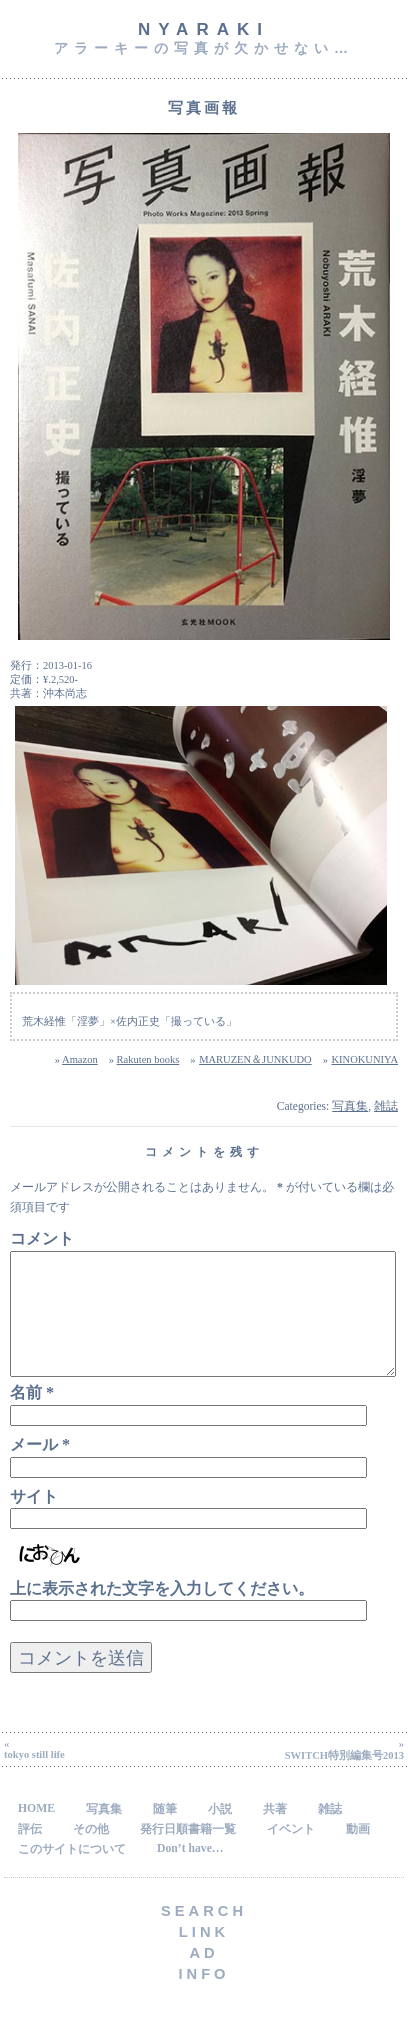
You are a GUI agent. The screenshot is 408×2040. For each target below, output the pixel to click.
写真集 (350, 1106)
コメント (42, 1238)
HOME (36, 1832)
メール (40, 1468)
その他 (91, 1853)
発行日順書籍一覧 (188, 1853)
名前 (32, 1416)
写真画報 (204, 108)
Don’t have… (190, 1872)
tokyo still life (34, 1778)
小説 (220, 1833)
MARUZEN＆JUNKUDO (255, 1059)
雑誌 (386, 1106)
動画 (358, 1853)
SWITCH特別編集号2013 (344, 1779)
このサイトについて (72, 1873)
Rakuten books (148, 1059)
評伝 (30, 1853)
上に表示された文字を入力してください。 (162, 1612)
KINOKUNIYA (365, 1059)
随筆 (165, 1833)
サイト (34, 1520)
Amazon (80, 1059)
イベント (291, 1853)
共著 (275, 1833)
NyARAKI (204, 29)
